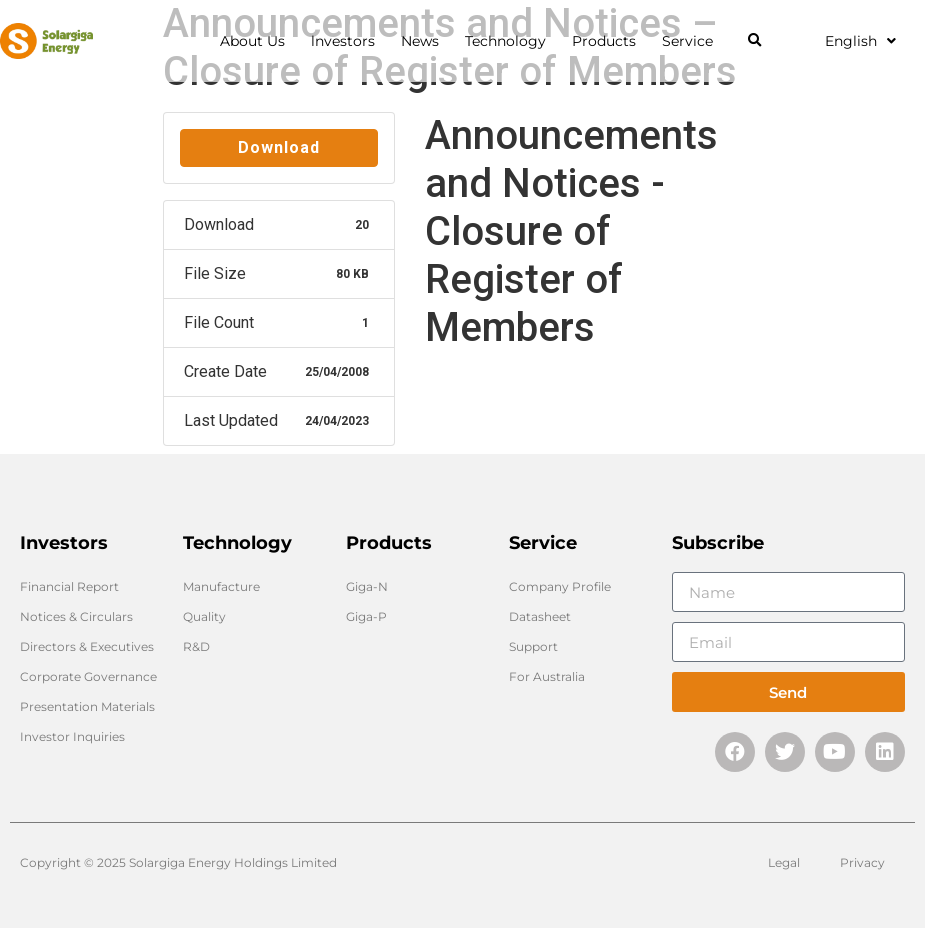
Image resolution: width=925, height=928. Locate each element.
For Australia (547, 676)
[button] (754, 41)
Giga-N (367, 586)
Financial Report (69, 586)
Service (692, 41)
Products (609, 41)
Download (279, 147)
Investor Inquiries (72, 736)
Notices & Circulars (76, 616)
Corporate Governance (88, 676)
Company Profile (560, 586)
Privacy (862, 862)
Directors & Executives (87, 646)
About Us (257, 41)
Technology (510, 41)
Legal (784, 862)
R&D (196, 646)
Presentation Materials (87, 706)
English (860, 41)
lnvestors (348, 41)
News (425, 41)
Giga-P (366, 616)
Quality (204, 616)
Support (533, 646)
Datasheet (540, 616)
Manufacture (221, 586)
